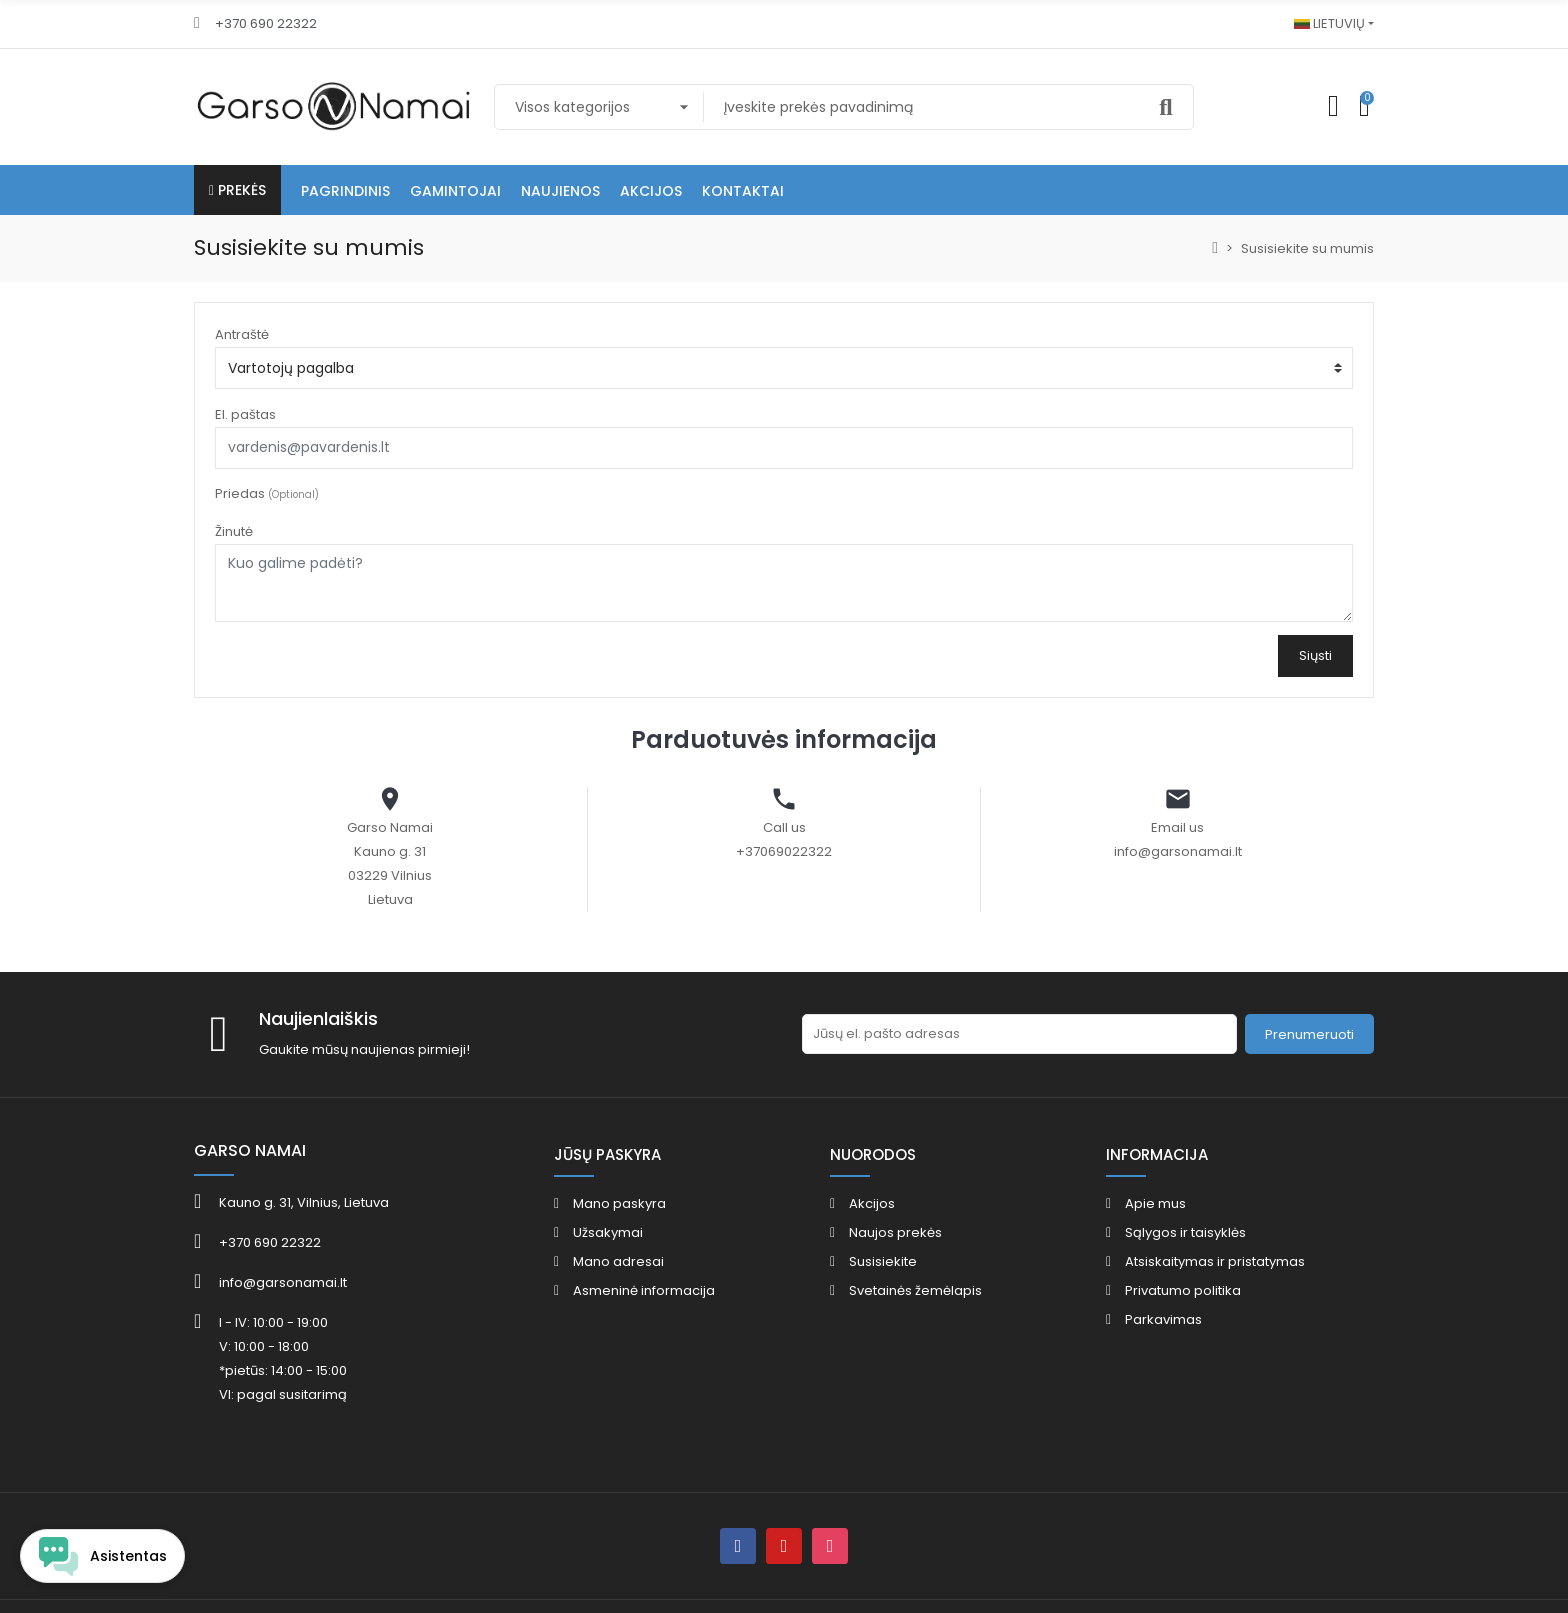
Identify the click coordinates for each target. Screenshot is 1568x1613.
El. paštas (245, 414)
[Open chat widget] (102, 1556)
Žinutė (234, 531)
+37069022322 (784, 851)
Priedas (267, 493)
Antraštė (242, 334)
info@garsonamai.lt (1178, 851)
